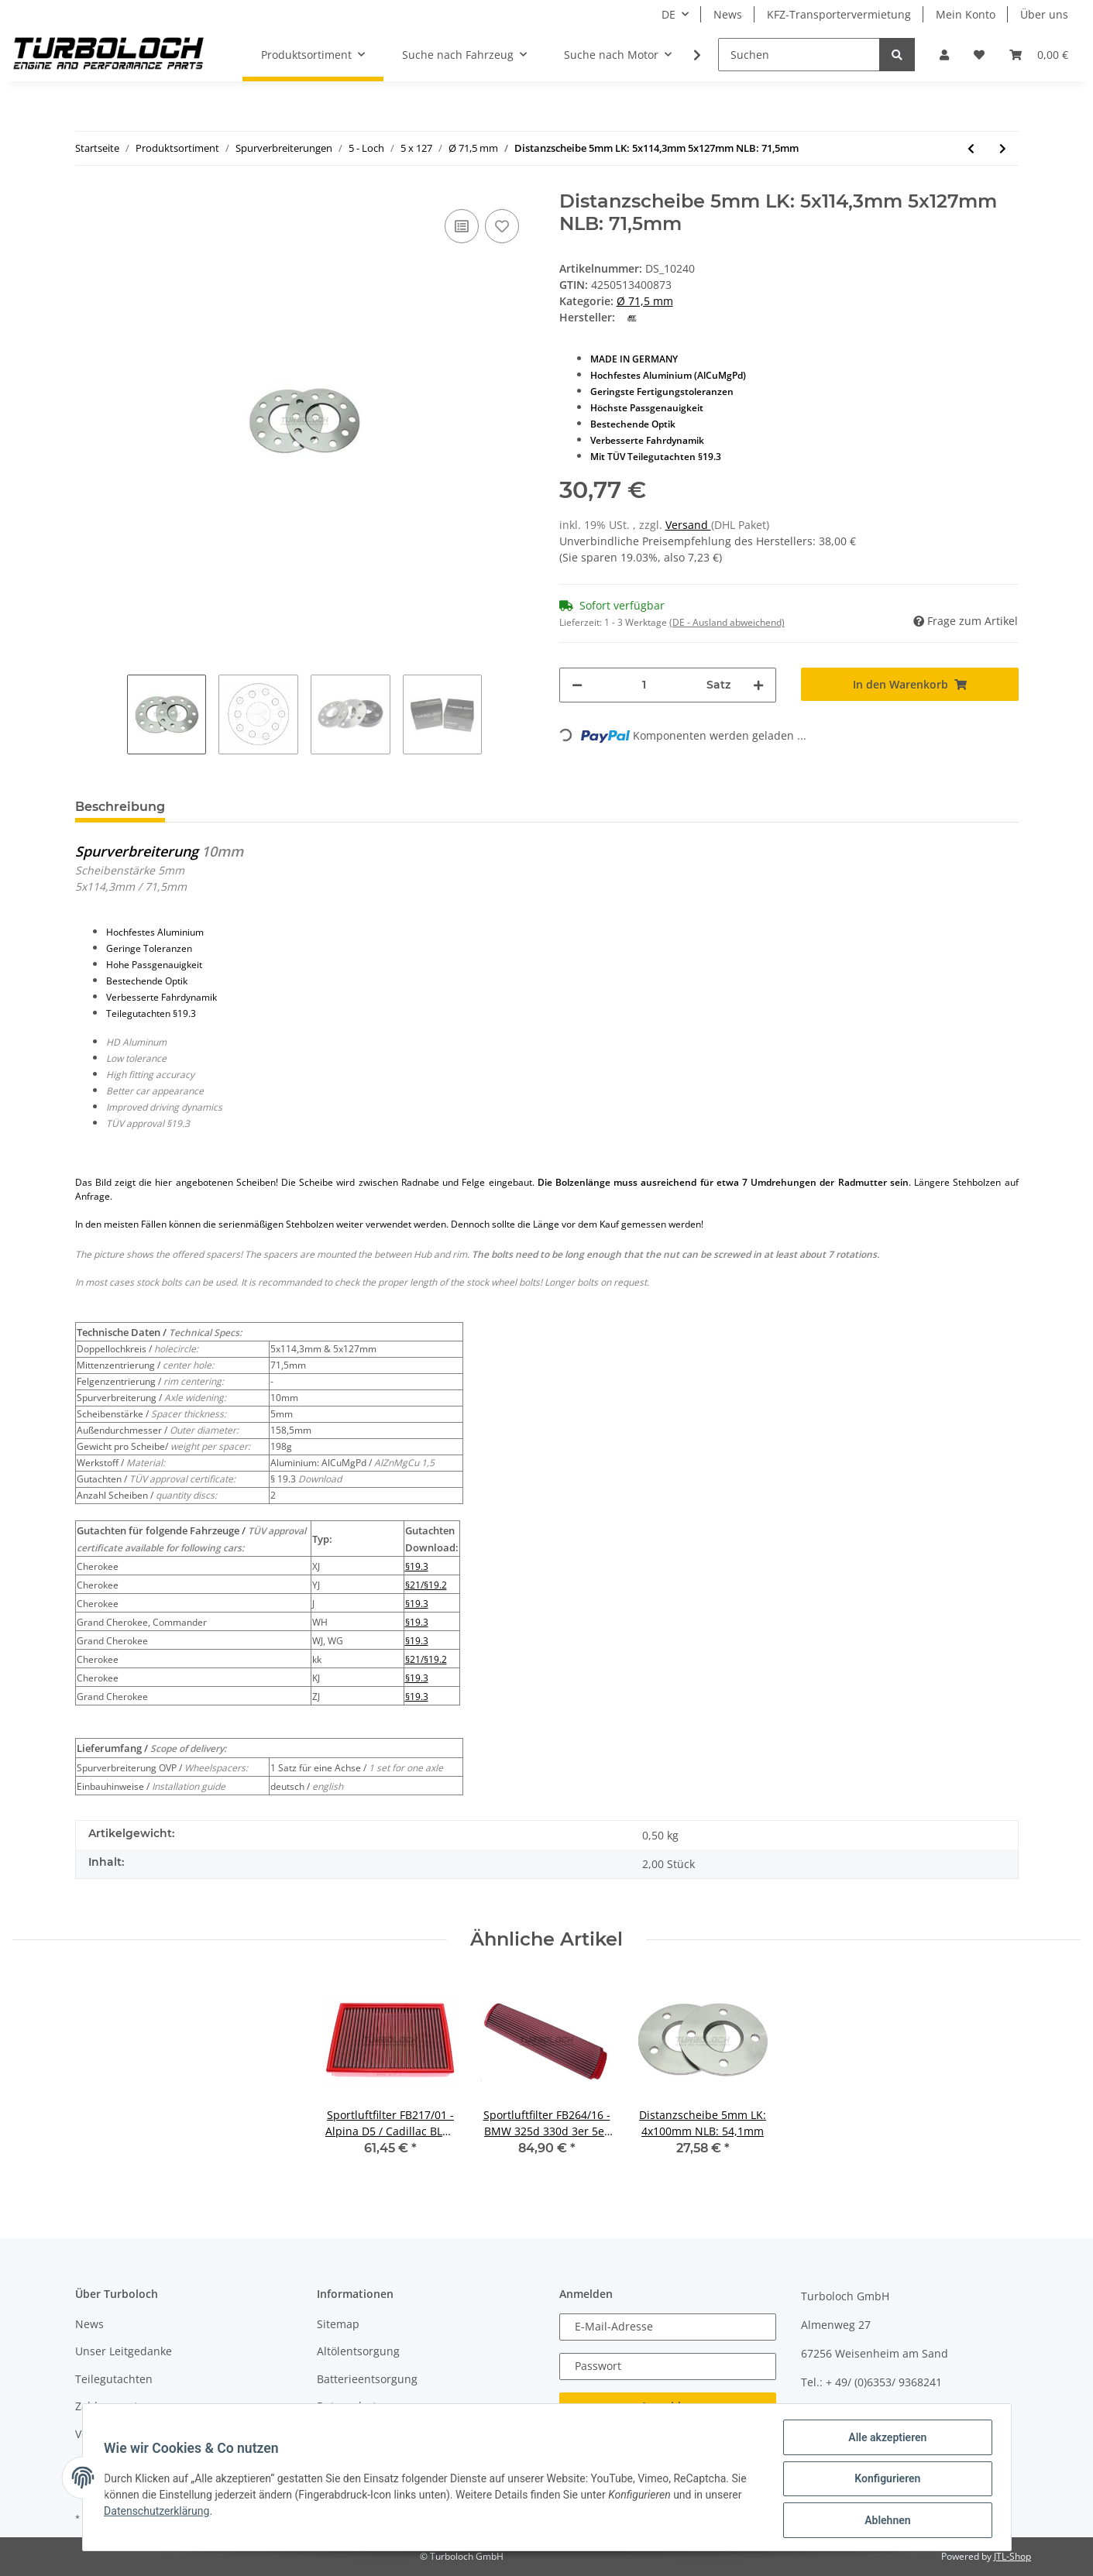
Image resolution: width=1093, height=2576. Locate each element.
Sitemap (338, 2324)
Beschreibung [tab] (120, 806)
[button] (944, 54)
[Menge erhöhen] (758, 685)
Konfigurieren (884, 2481)
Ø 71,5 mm (645, 301)
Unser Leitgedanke (123, 2351)
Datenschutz (349, 2406)
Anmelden (667, 2406)
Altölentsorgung (358, 2351)
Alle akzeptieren (884, 2440)
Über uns (1044, 14)
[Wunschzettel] (979, 54)
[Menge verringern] (577, 685)
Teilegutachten (114, 2379)
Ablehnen (884, 2521)
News (727, 14)
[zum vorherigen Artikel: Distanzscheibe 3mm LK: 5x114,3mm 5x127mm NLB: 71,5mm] (971, 148)
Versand (688, 524)
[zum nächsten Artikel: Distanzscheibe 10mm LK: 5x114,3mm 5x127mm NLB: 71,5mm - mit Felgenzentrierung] (1003, 148)
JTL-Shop (1012, 2556)
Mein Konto (965, 14)
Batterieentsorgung (367, 2379)
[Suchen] (799, 54)
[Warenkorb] (1039, 54)
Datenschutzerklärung (160, 2513)
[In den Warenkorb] (910, 684)
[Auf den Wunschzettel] (502, 226)
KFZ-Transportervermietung (839, 14)
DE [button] (668, 14)
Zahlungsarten (113, 2406)
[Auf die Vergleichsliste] (462, 226)
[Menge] (644, 685)
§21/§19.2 (426, 1585)
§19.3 (416, 1566)
